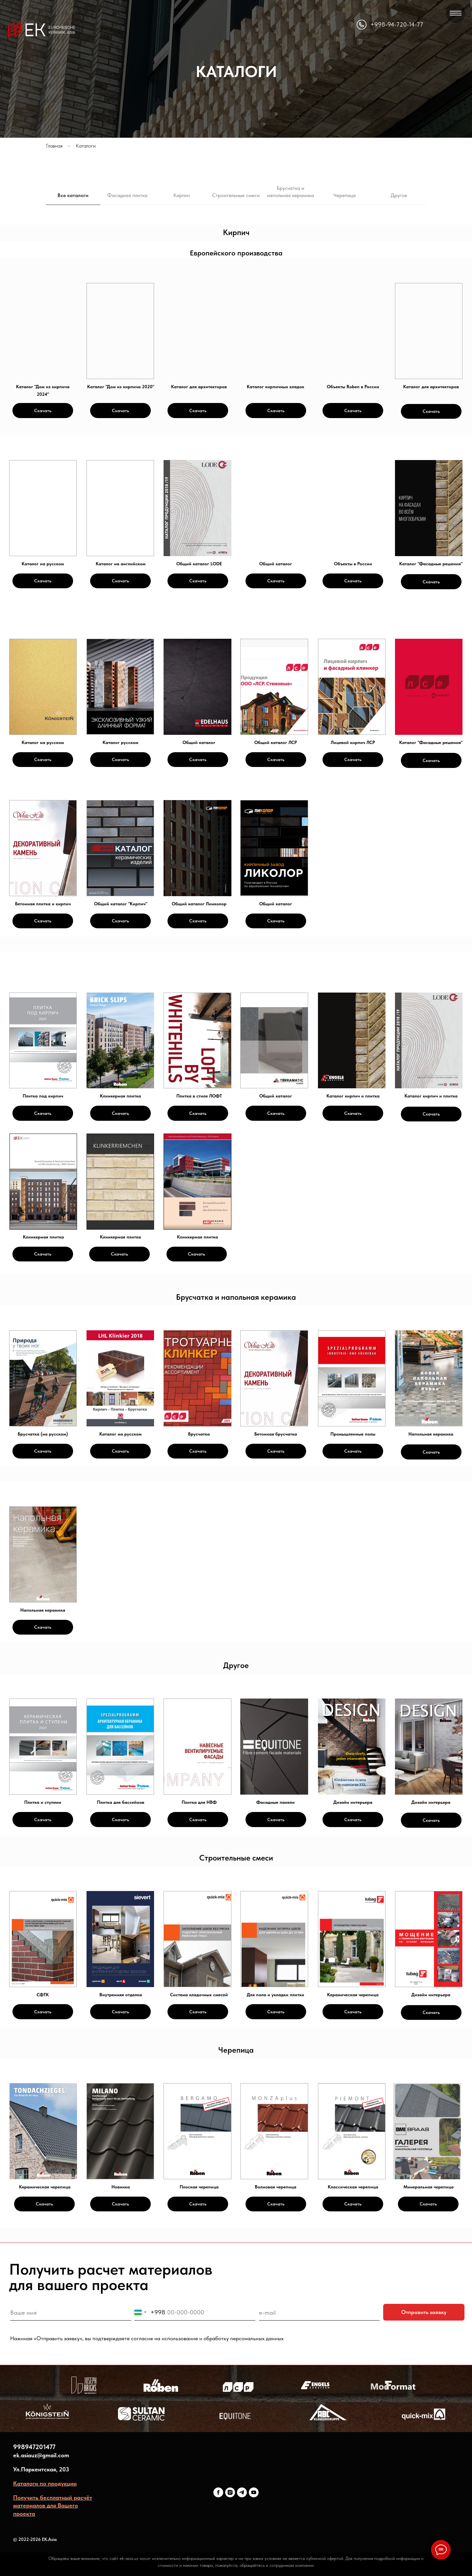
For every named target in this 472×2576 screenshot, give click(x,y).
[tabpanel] (236, 233)
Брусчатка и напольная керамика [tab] (290, 191)
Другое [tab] (399, 195)
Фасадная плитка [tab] (127, 195)
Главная (54, 146)
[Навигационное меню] (456, 13)
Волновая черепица (275, 2187)
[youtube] (254, 2492)
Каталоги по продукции (45, 2483)
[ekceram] (218, 2492)
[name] (70, 2312)
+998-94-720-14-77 (396, 24)
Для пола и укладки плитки (275, 1995)
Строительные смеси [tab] (236, 195)
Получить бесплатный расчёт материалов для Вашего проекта (52, 2505)
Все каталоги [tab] (72, 195)
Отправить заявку (423, 2312)
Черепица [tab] (344, 195)
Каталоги (86, 146)
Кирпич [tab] (181, 195)
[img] (43, 331)
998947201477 (34, 2447)
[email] (319, 2312)
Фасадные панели (275, 1802)
